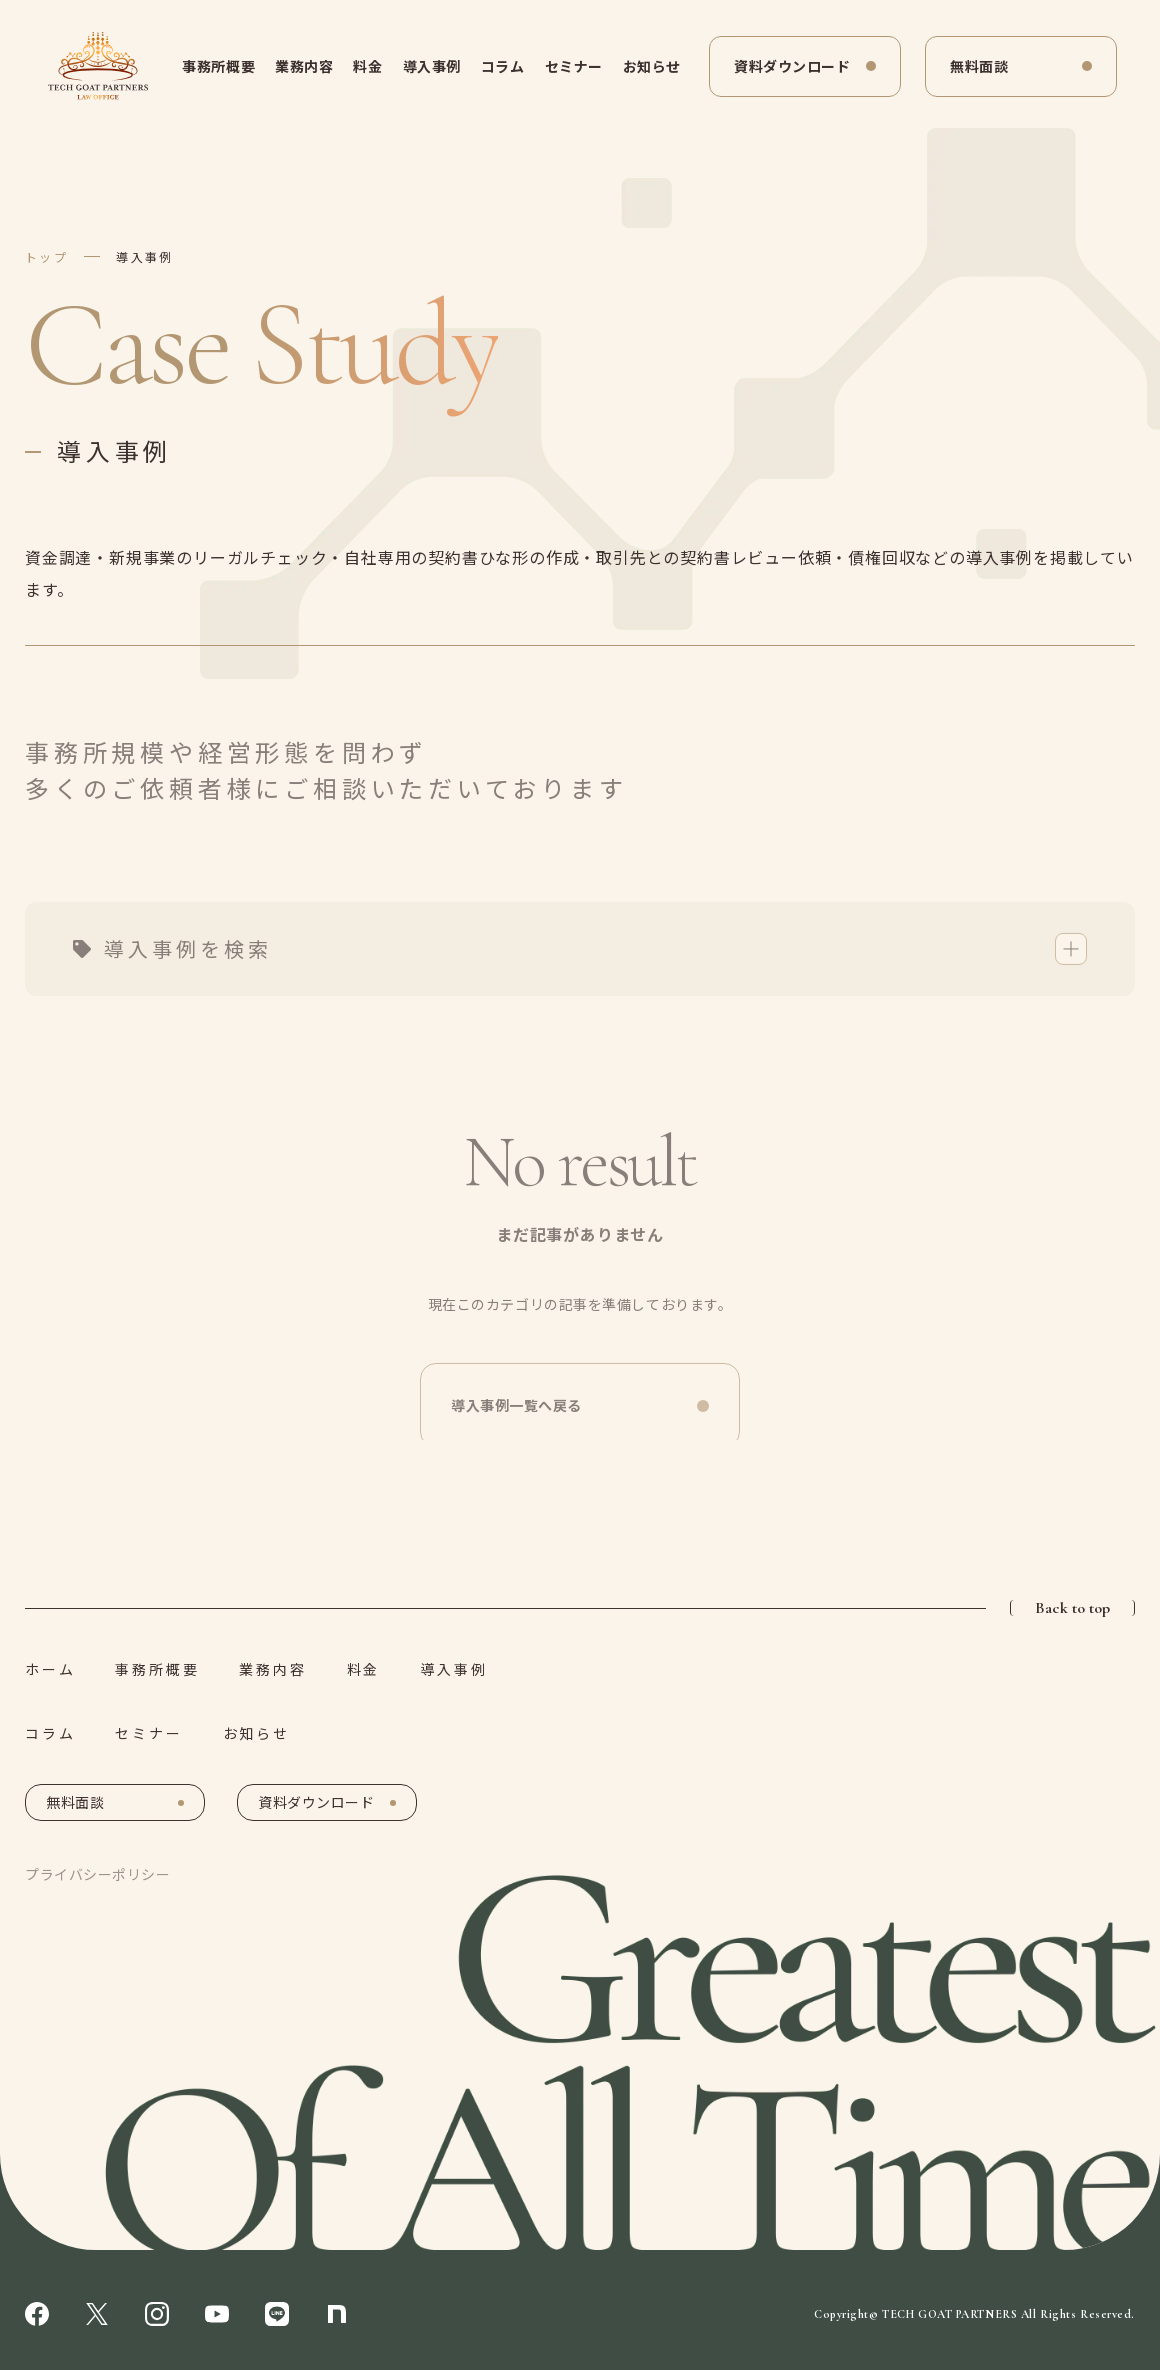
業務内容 (304, 66)
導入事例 (432, 66)
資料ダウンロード (792, 66)
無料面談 (979, 66)
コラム (503, 66)
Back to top (1072, 1608)
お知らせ (652, 66)
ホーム (50, 1669)
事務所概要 (218, 66)
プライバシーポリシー (98, 1874)
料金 (367, 66)
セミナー (574, 66)
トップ (46, 256)
